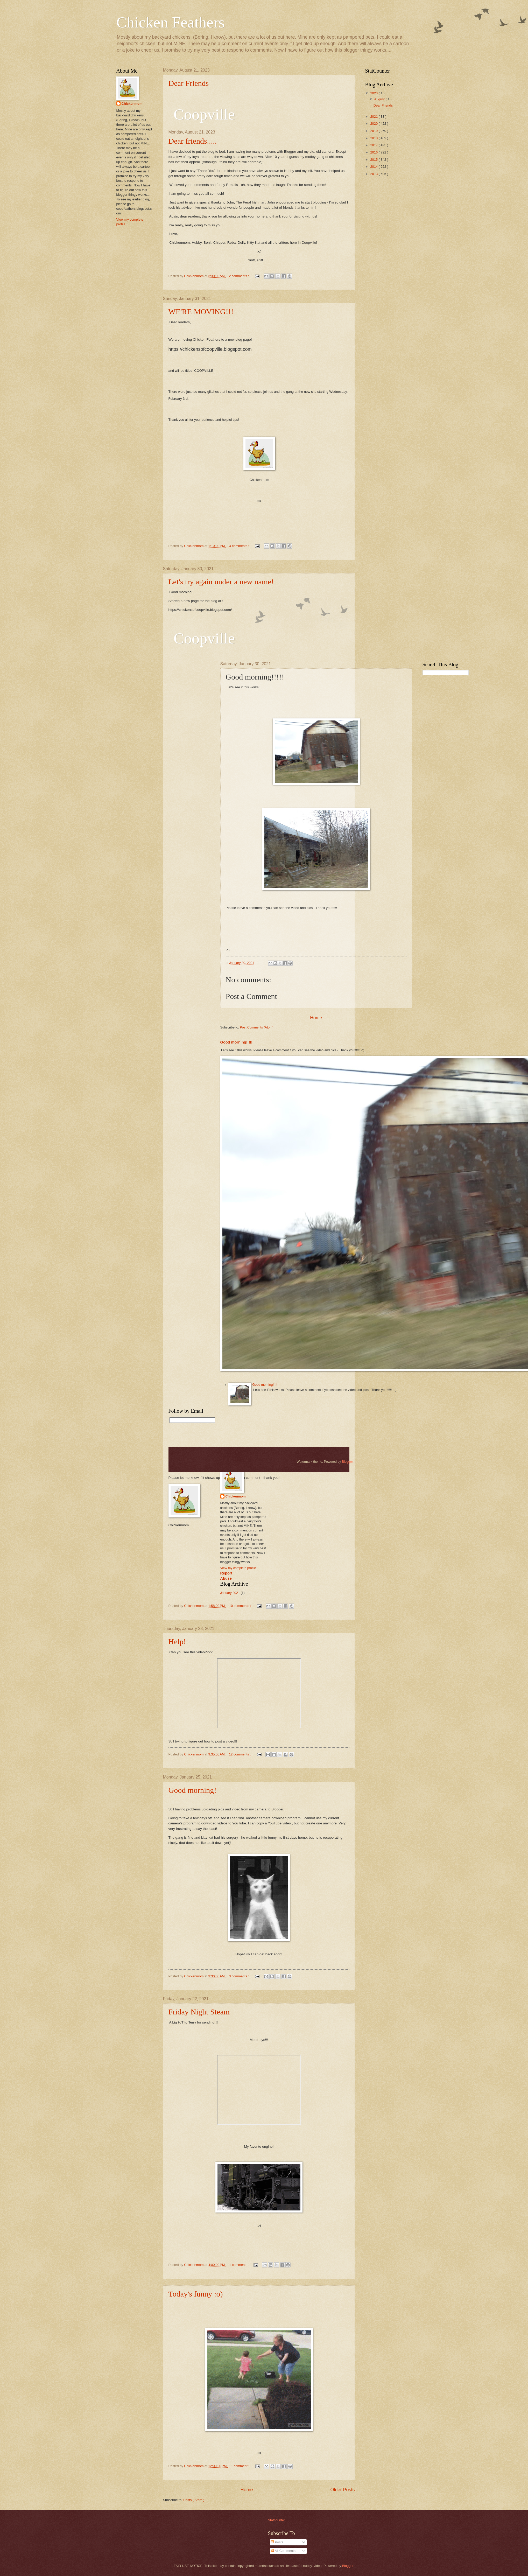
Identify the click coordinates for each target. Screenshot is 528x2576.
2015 (374, 160)
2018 (374, 138)
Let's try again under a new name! (221, 581)
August (380, 99)
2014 (374, 167)
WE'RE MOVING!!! (201, 311)
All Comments (283, 2551)
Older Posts (342, 2489)
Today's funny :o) (195, 2294)
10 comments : (240, 1606)
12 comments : (240, 1754)
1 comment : (238, 2265)
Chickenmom (236, 1496)
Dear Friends (188, 83)
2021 (374, 116)
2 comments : (239, 276)
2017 (374, 145)
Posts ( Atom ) (193, 2500)
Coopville (204, 638)
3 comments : (239, 1976)
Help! (177, 1641)
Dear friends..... (192, 141)
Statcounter (276, 2520)
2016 (374, 152)
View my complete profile (238, 1568)
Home (246, 2489)
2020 (374, 123)
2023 (374, 93)
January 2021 (230, 1593)
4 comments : (239, 546)
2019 (374, 131)
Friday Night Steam (199, 2011)
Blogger (347, 1462)
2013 (374, 174)
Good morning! (192, 1790)
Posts (277, 2542)
